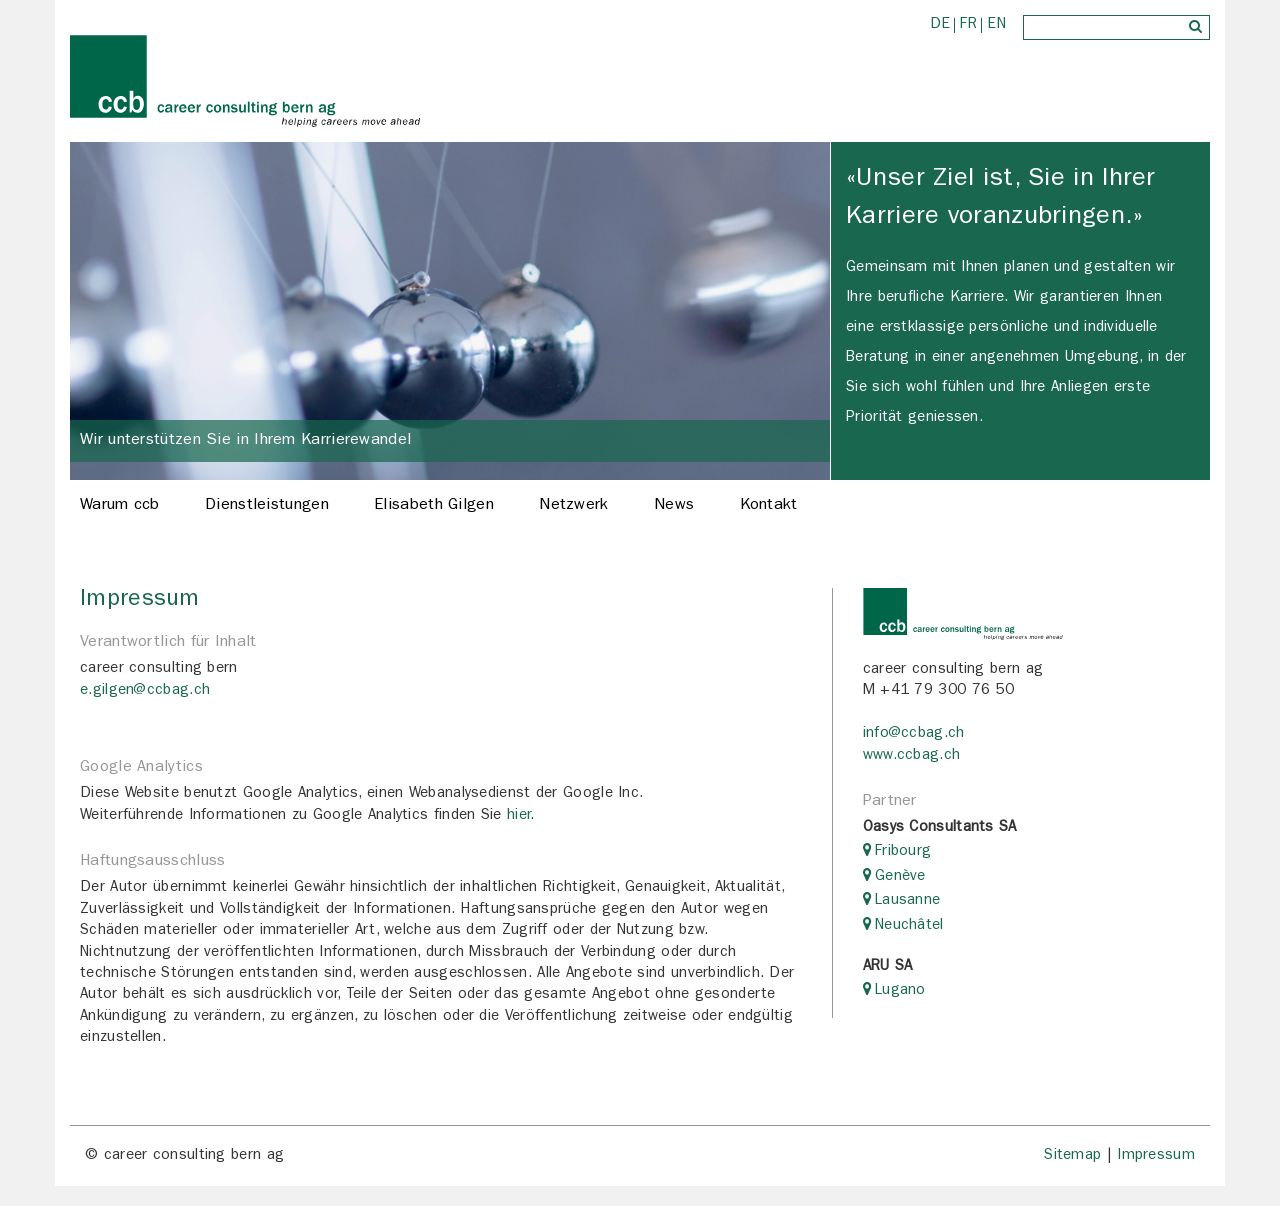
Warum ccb (120, 506)
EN (996, 25)
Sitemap (1072, 1156)
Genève (900, 877)
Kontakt (769, 506)
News (674, 506)
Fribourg (903, 852)
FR (968, 25)
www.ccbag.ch (912, 756)
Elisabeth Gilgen (434, 506)
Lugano (900, 991)
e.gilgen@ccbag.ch (145, 691)
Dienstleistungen (267, 506)
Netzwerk (573, 506)
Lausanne (907, 901)
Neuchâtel (909, 926)
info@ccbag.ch (914, 734)
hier (518, 816)
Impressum (1156, 1156)
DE (940, 25)
